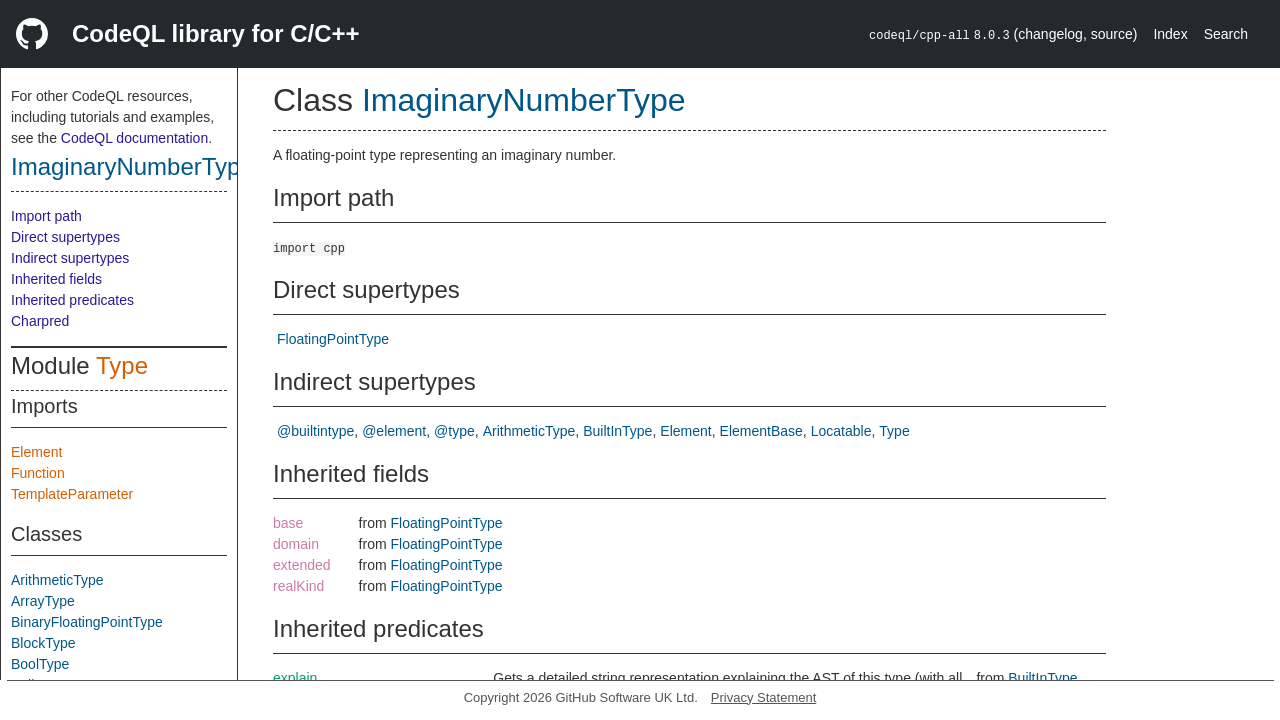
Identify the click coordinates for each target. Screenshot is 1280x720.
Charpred (40, 321)
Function (38, 473)
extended (302, 565)
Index (1170, 34)
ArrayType (43, 601)
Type (122, 365)
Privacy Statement (764, 697)
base (288, 523)
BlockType (43, 643)
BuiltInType (617, 431)
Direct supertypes (65, 237)
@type (454, 431)
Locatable (841, 431)
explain (295, 678)
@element (394, 431)
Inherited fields (56, 279)
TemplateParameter (72, 494)
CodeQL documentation (134, 138)
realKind (298, 586)
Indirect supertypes (70, 258)
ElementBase (761, 431)
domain (296, 544)
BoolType (40, 664)
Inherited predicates (72, 300)
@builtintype (315, 431)
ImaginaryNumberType (132, 166)
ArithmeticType (57, 580)
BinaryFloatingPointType (87, 622)
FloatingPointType (333, 339)
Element (36, 452)
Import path (46, 216)
